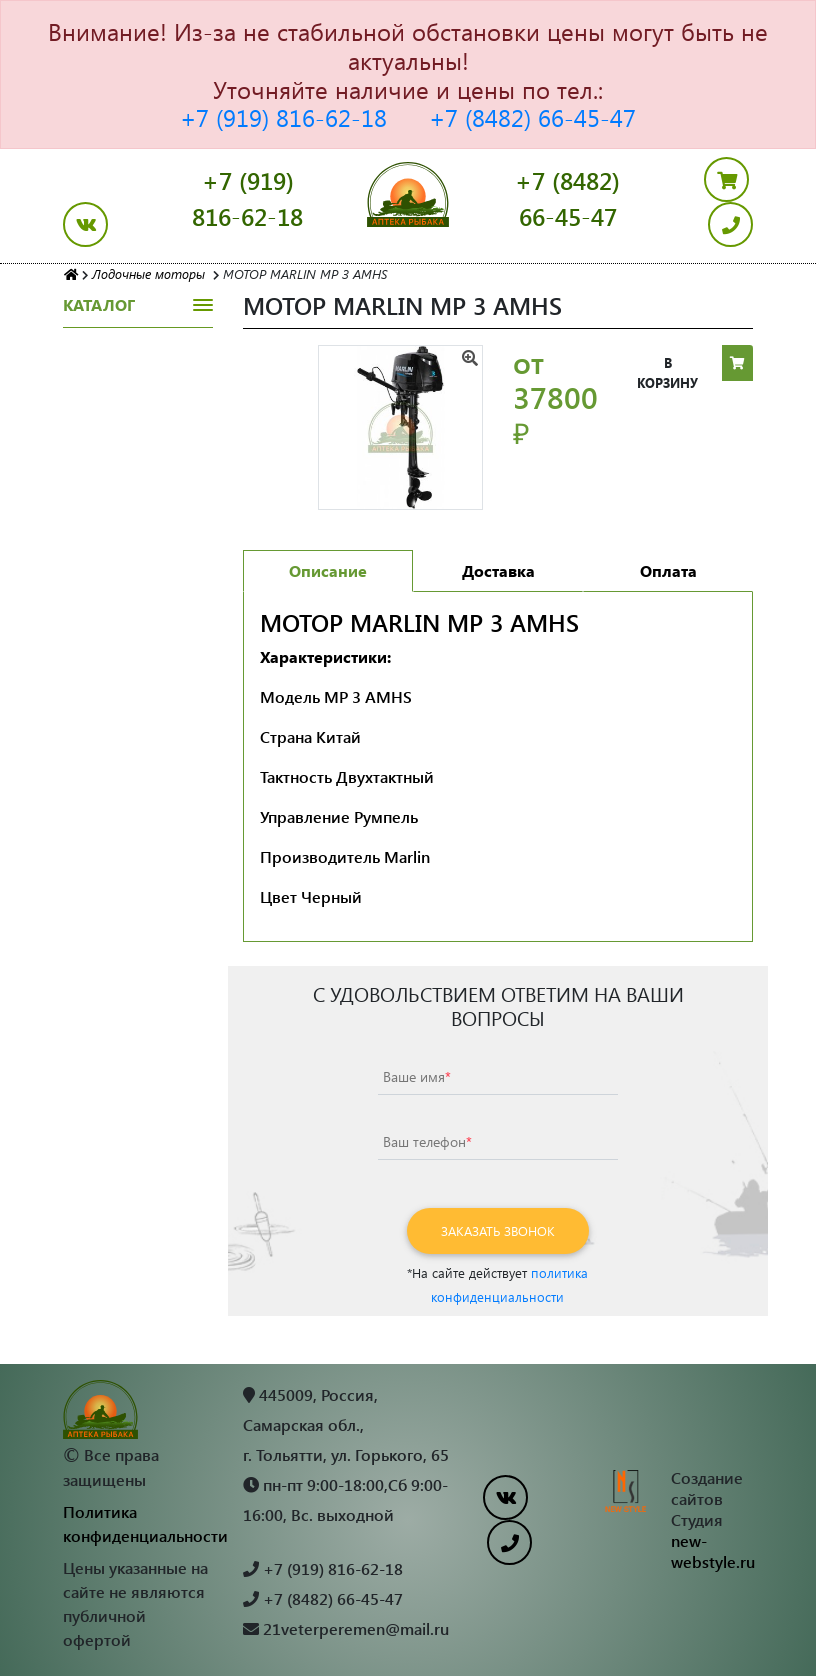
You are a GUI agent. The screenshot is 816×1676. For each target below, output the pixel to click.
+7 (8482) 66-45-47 (532, 117)
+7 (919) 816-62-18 (283, 117)
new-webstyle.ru (713, 1551)
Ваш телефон (427, 1141)
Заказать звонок (498, 1230)
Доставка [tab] (498, 570)
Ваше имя (417, 1076)
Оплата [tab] (668, 570)
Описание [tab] (328, 570)
